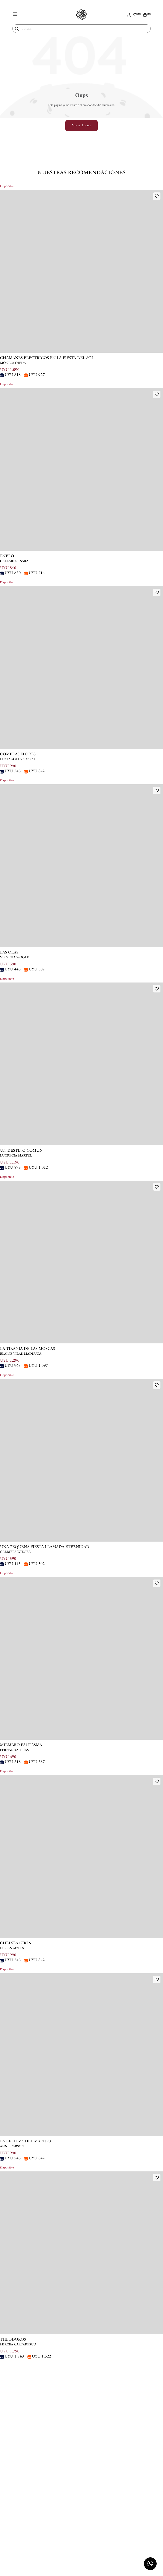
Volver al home (81, 125)
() (147, 15)
